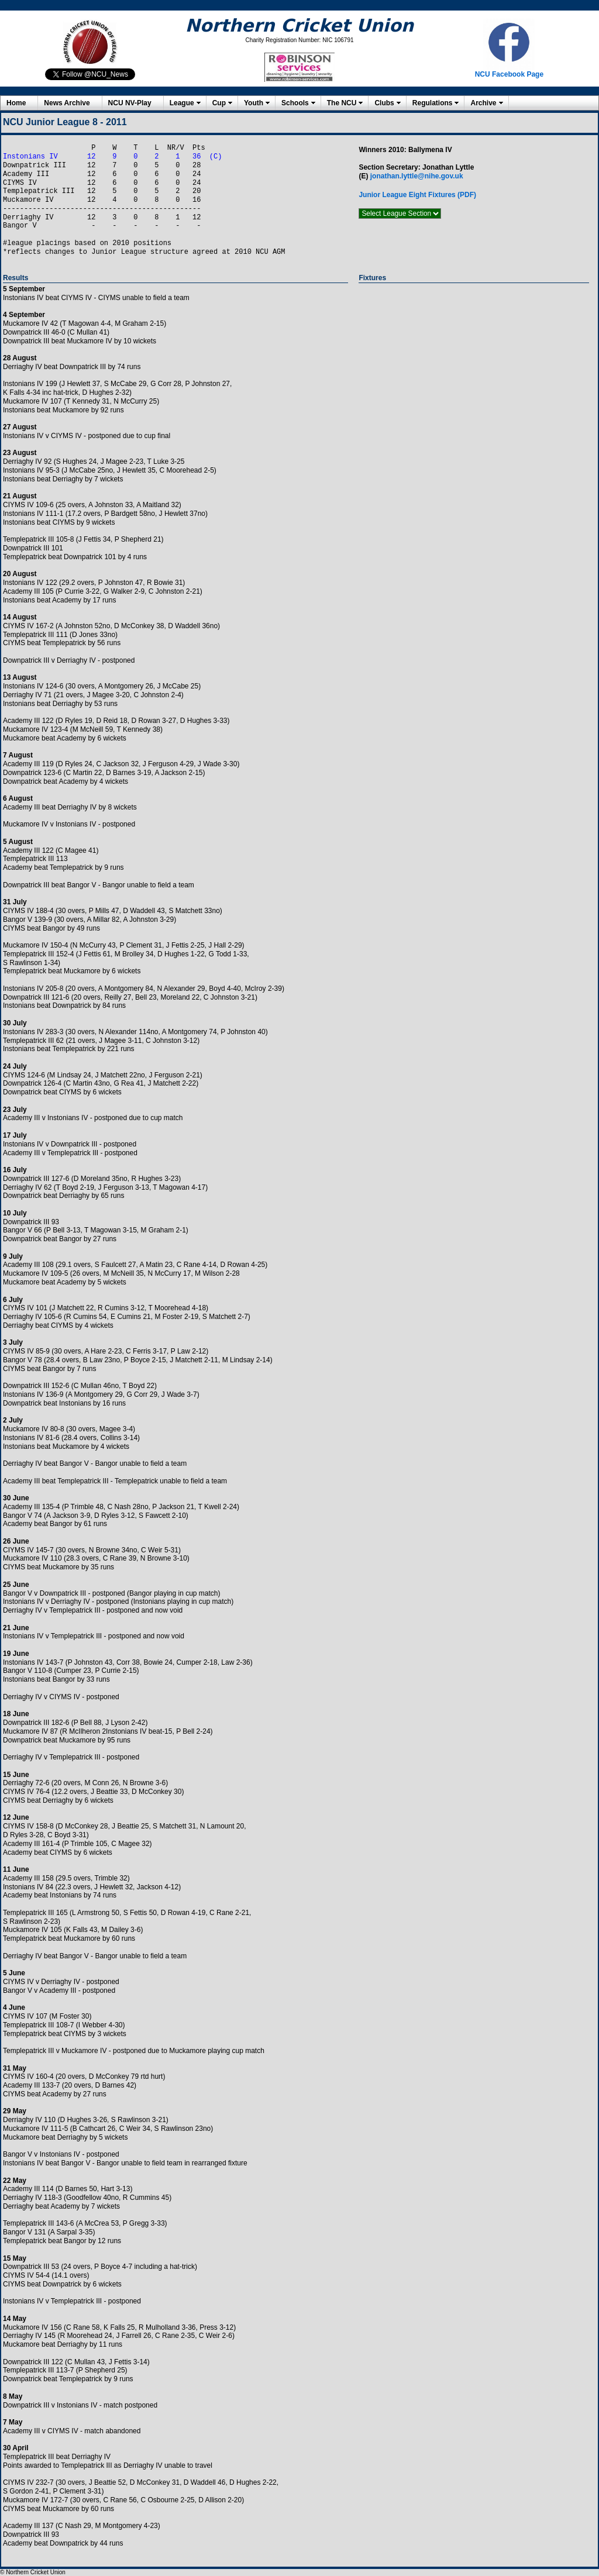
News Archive (66, 103)
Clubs (384, 103)
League (182, 103)
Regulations (432, 103)
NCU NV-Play (130, 103)
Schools (295, 103)
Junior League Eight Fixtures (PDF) (417, 195)
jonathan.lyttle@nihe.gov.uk (416, 176)
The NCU (342, 103)
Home (16, 103)
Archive (483, 103)
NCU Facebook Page (509, 74)
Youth (253, 103)
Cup (219, 103)
